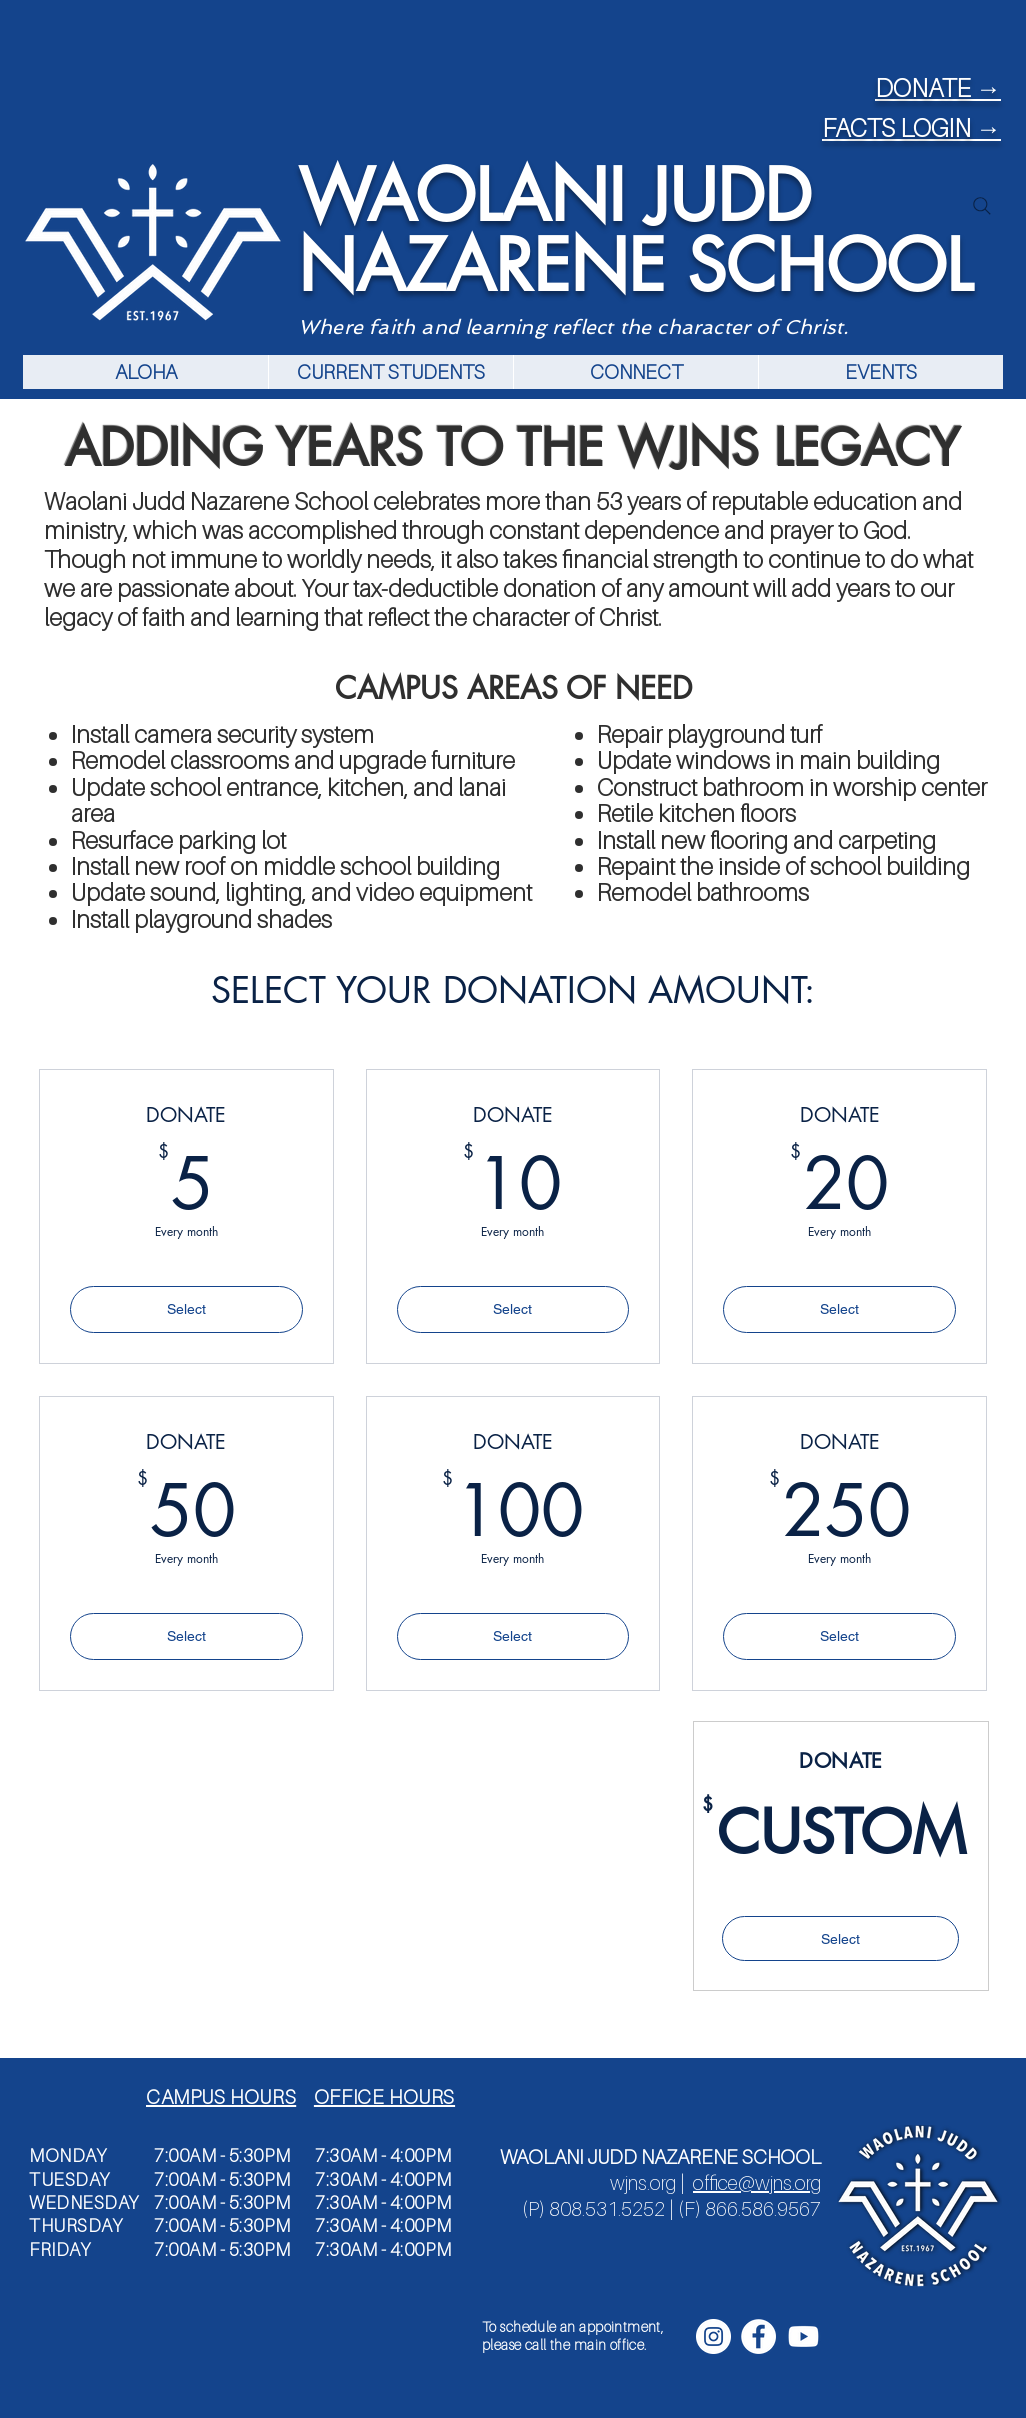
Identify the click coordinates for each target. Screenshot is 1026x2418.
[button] (390, 372)
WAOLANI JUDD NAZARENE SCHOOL (635, 231)
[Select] (840, 1938)
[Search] (982, 206)
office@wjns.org (757, 2183)
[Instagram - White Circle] (713, 2336)
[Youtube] (803, 2336)
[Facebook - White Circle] (758, 2336)
